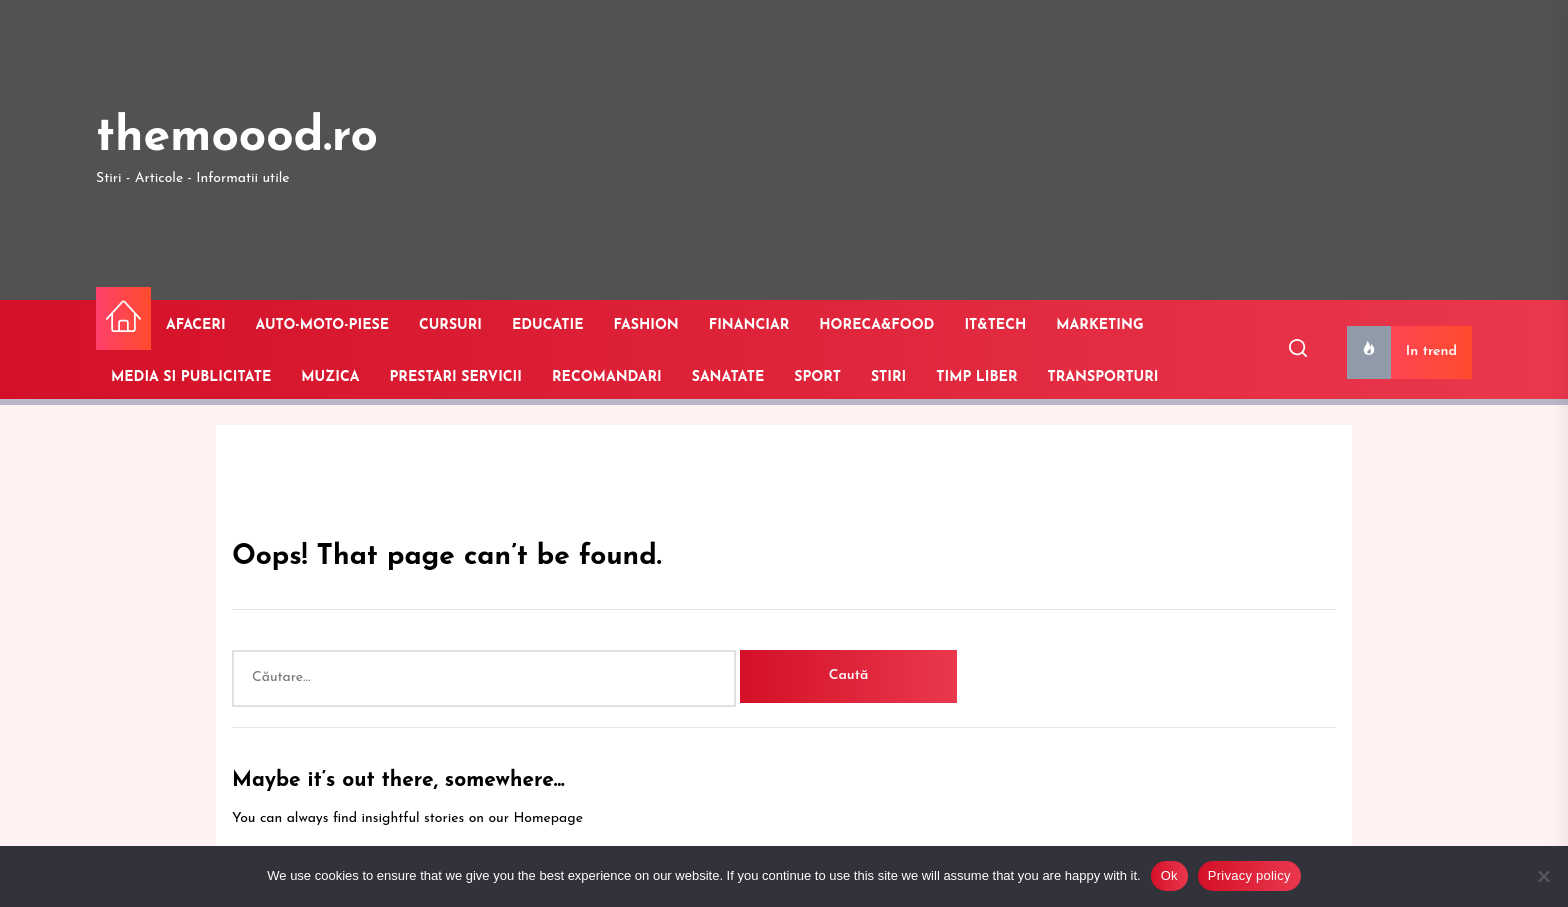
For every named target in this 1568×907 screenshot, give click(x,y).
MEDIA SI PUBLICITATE (191, 377)
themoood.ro (237, 138)
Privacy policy (1249, 875)
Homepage (548, 818)
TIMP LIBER (976, 377)
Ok (1169, 875)
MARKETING (1099, 325)
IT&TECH (995, 325)
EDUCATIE (548, 325)
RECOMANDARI (607, 377)
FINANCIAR (749, 325)
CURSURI (450, 325)
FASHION (646, 325)
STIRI (888, 377)
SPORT (817, 377)
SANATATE (728, 377)
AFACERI (196, 325)
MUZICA (330, 377)
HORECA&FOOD (876, 325)
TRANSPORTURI (1103, 377)
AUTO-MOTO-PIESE (322, 325)
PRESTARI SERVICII (455, 377)
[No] (1543, 876)
